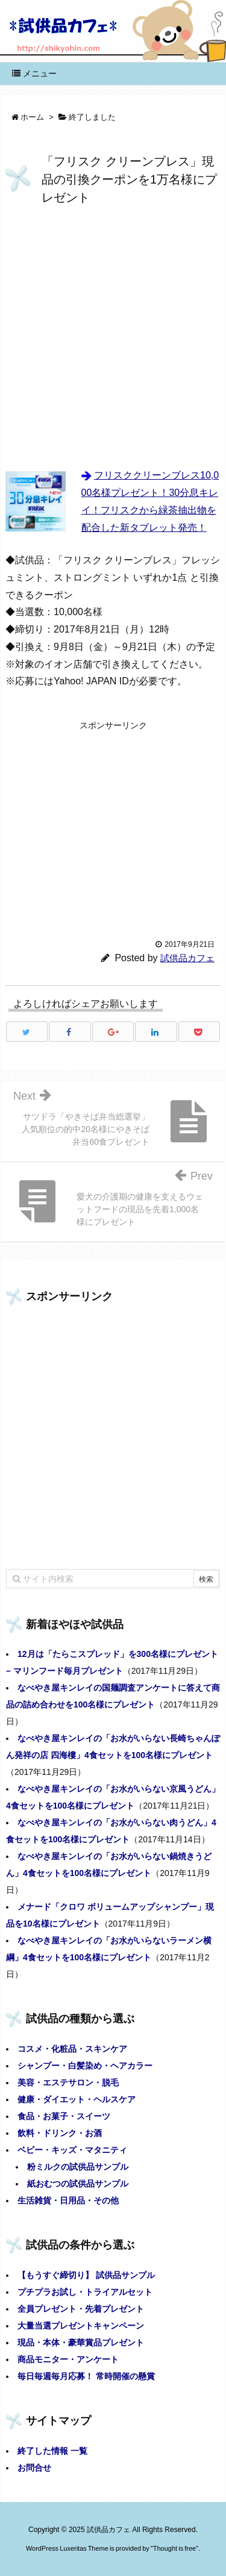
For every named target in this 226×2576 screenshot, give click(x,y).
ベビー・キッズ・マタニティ (72, 2150)
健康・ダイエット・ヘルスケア (76, 2099)
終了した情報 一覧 (52, 2451)
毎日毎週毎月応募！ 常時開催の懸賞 (86, 2376)
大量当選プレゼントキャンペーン (80, 2325)
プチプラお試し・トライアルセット (84, 2292)
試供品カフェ (187, 958)
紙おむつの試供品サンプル (77, 2183)
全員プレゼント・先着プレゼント (80, 2309)
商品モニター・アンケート (68, 2359)
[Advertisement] (113, 339)
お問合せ (34, 2467)
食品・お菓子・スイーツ (63, 2116)
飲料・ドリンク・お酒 (59, 2133)
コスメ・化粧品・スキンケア (72, 2049)
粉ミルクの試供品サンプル (77, 2167)
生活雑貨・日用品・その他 (68, 2200)
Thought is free (174, 2548)
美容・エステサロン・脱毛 (68, 2082)
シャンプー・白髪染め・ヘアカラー (84, 2065)
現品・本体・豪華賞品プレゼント (80, 2342)
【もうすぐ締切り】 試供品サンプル (86, 2275)
